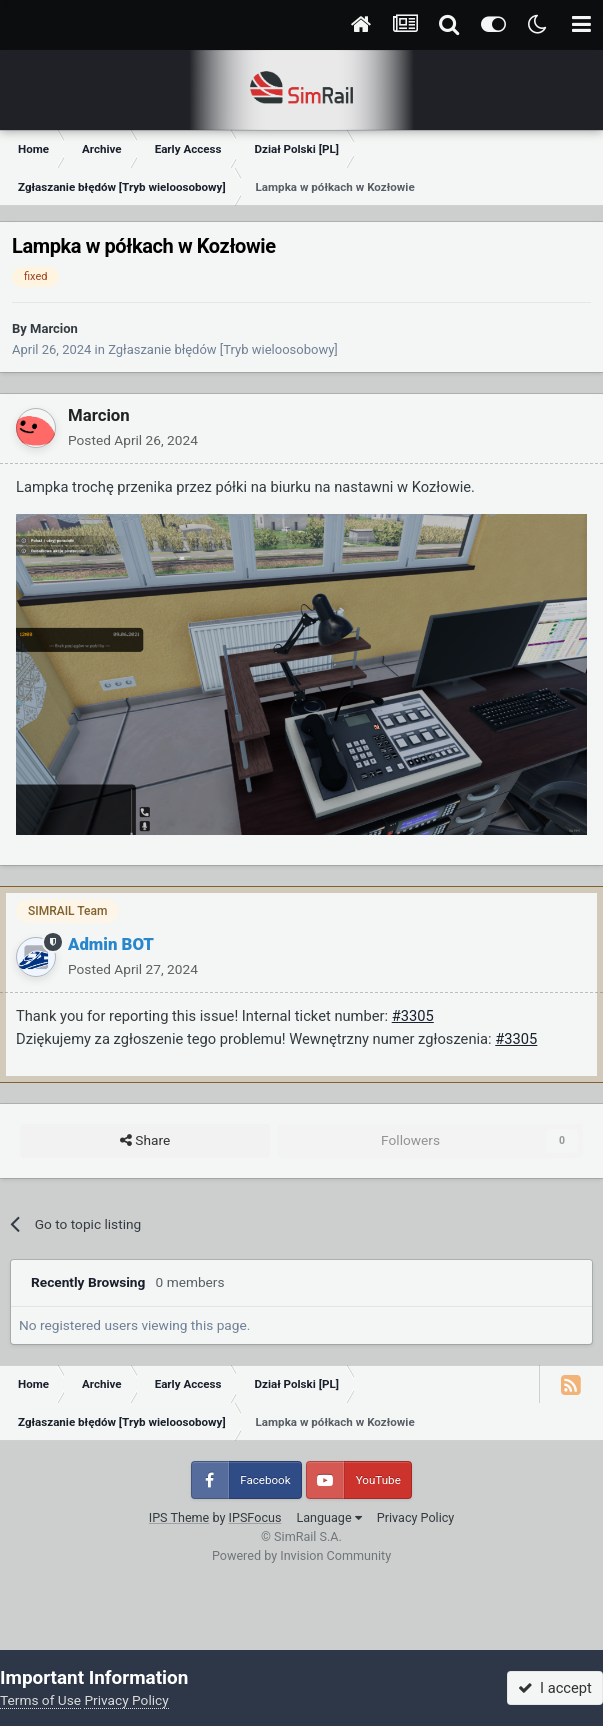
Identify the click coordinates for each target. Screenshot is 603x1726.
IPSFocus (255, 1517)
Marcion (54, 328)
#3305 (413, 1016)
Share (145, 1141)
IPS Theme (179, 1517)
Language (328, 1517)
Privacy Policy (416, 1517)
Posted (133, 440)
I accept (555, 1688)
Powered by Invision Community (301, 1555)
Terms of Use (40, 1700)
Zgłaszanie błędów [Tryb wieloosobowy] (223, 349)
